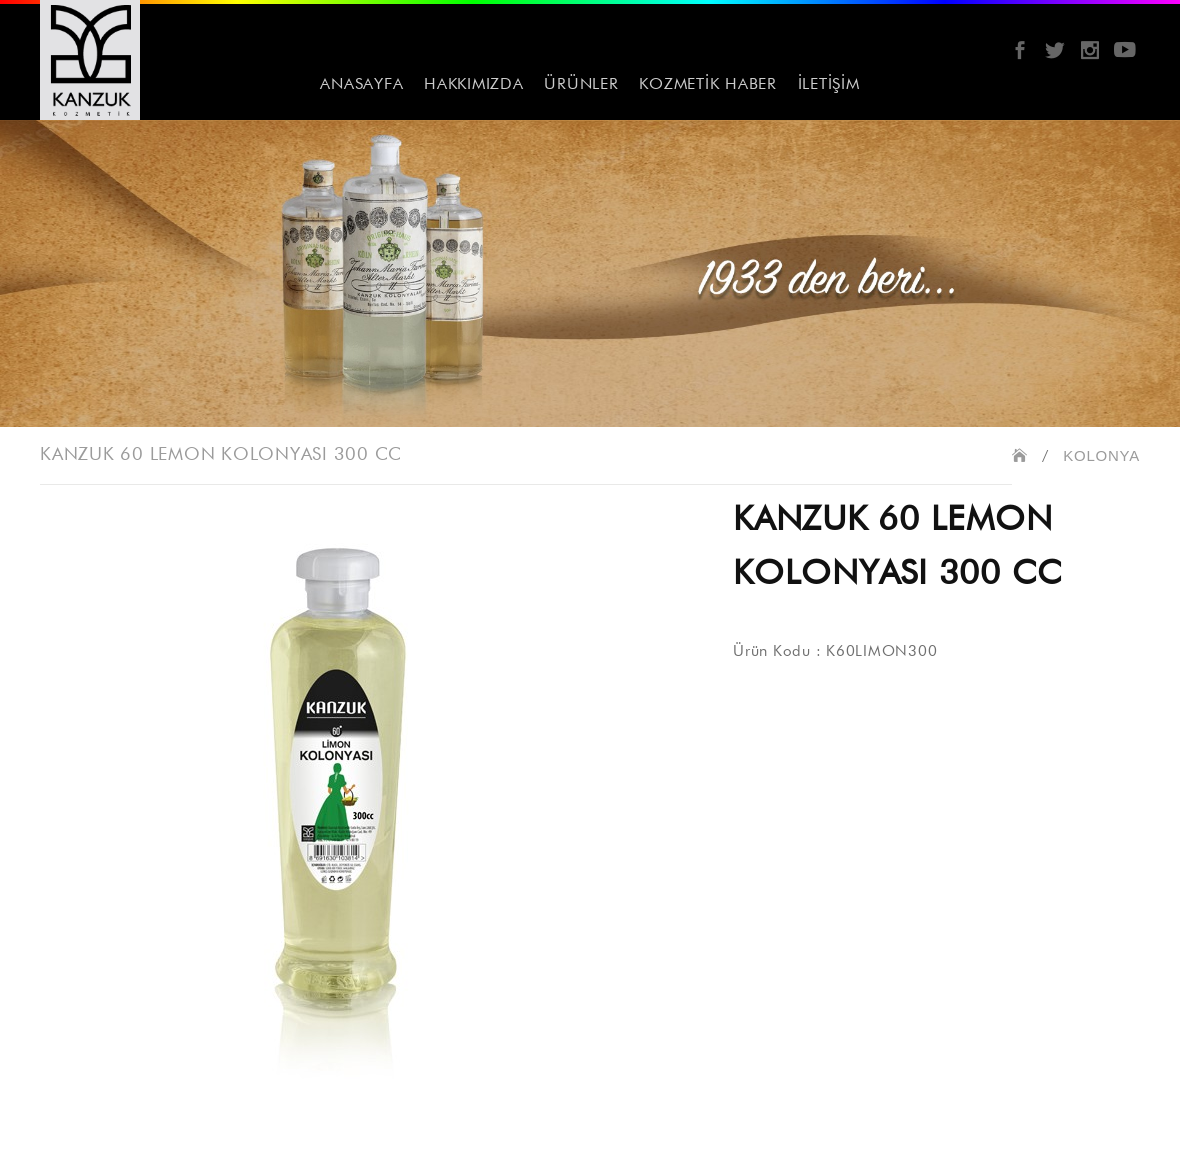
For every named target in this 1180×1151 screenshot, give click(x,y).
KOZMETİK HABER (708, 85)
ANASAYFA (361, 85)
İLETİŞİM (829, 85)
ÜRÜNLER (581, 85)
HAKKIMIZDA (474, 85)
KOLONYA (1101, 455)
